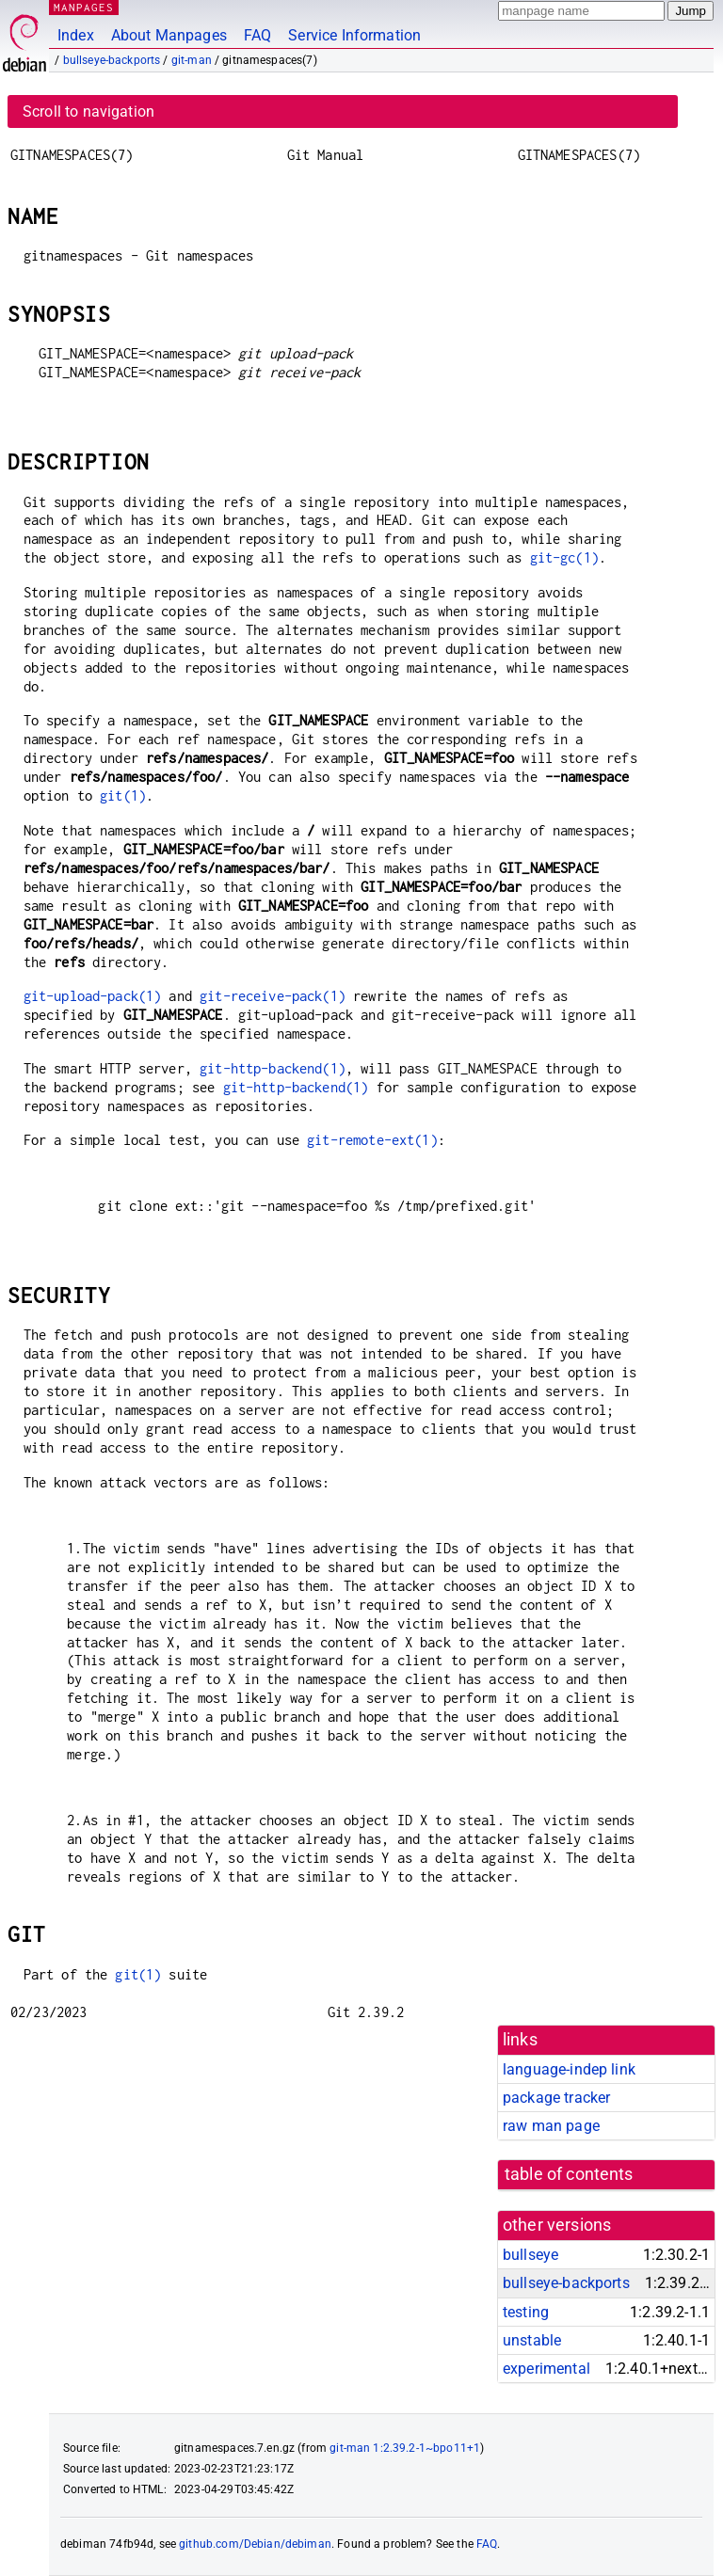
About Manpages (169, 35)
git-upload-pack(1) (93, 996)
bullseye (530, 2255)
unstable (532, 2340)
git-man (191, 60)
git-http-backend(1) (272, 1068)
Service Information (354, 35)
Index (75, 35)
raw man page (551, 2126)
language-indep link (569, 2069)
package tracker (556, 2098)
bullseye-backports (112, 60)
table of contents (569, 2174)
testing (526, 2312)
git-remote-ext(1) (372, 1140)
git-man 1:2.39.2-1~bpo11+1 (404, 2448)
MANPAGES (84, 7)
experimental (546, 2368)
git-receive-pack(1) (272, 996)
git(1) (123, 795)
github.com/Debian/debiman (255, 2544)
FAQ (257, 35)
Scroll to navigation (88, 111)
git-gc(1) (564, 557)
